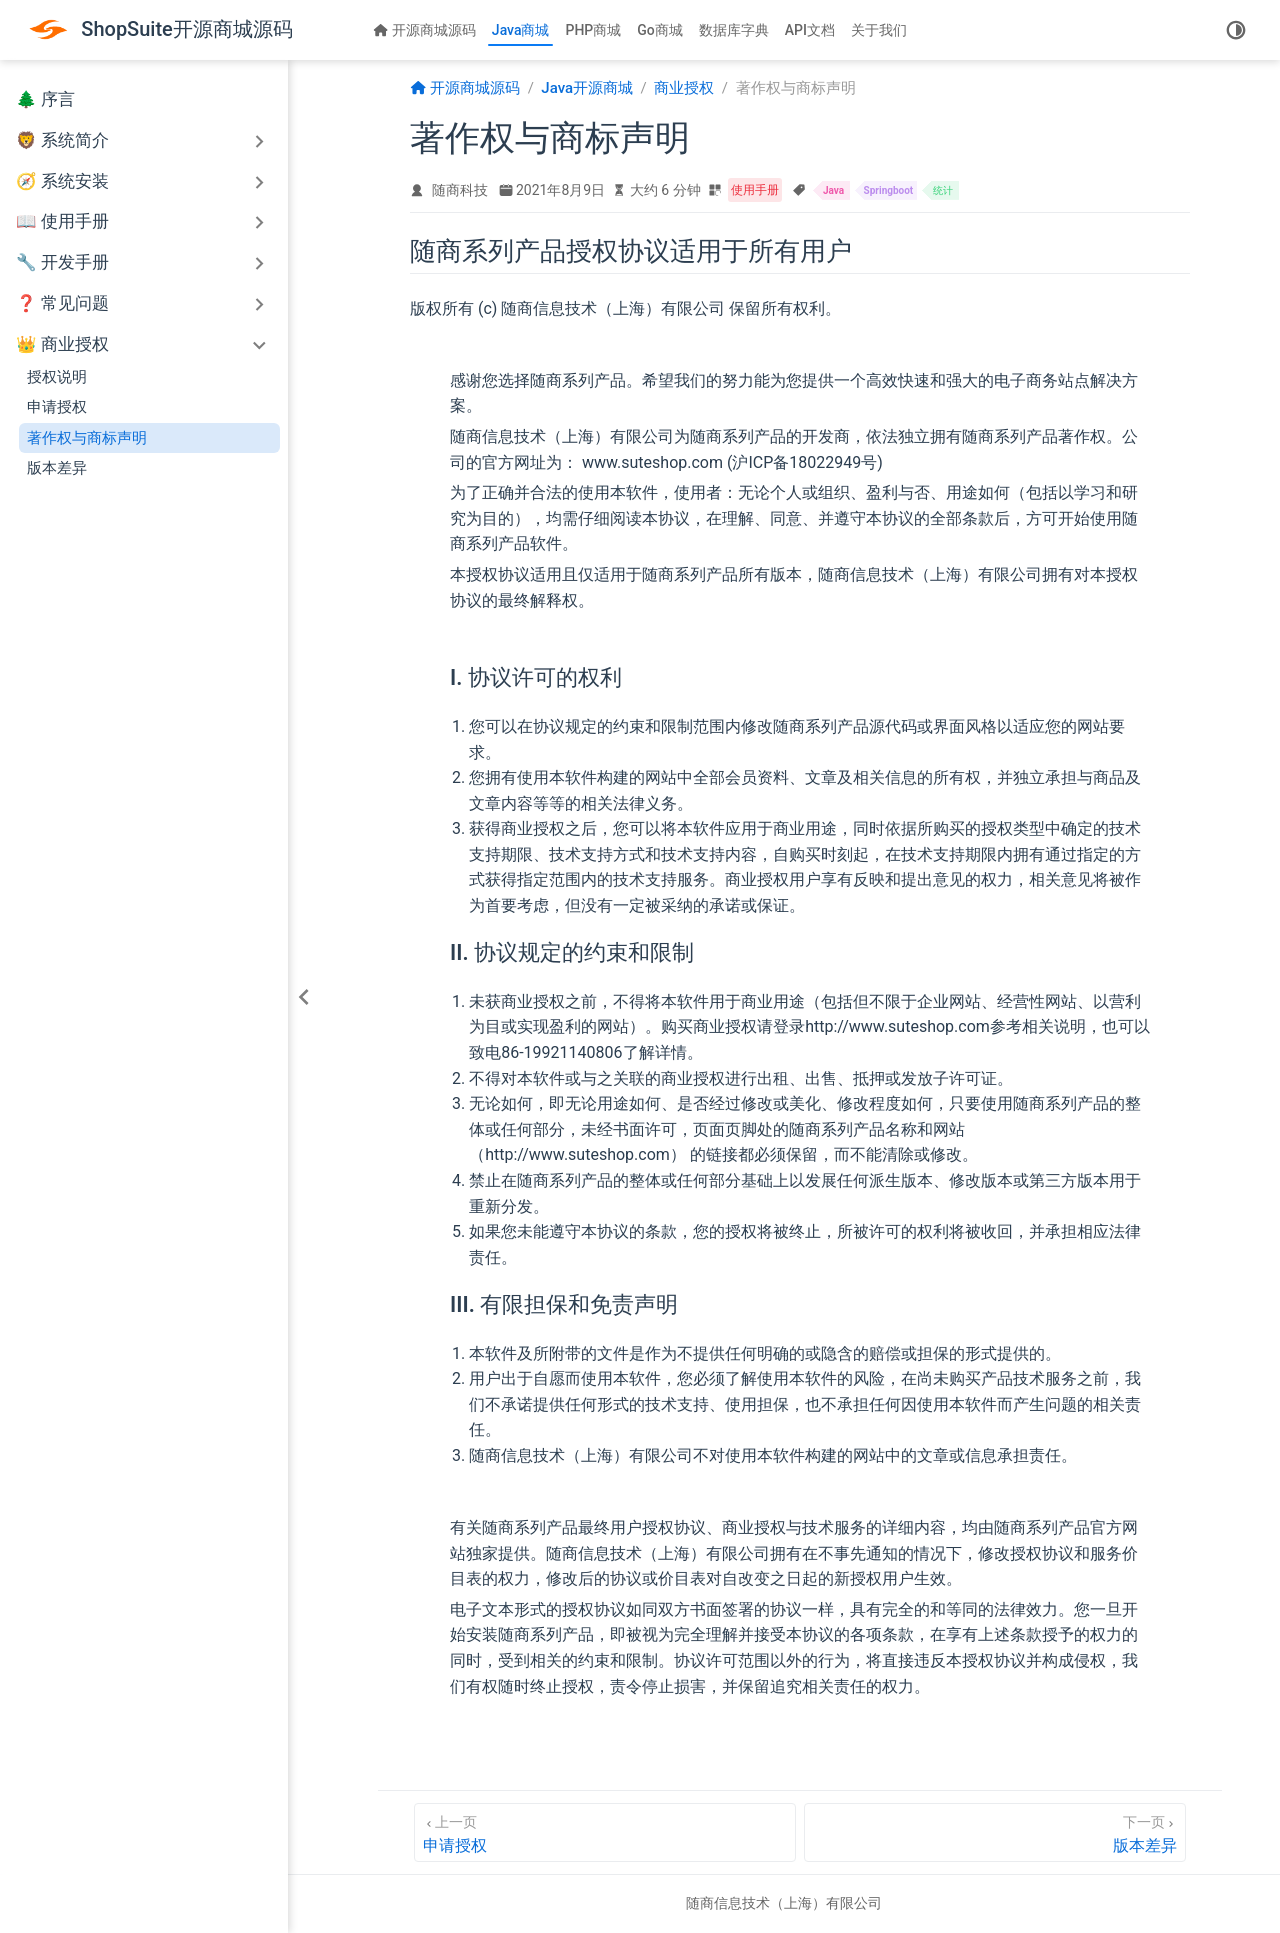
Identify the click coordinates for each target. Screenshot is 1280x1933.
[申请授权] (605, 1832)
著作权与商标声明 (87, 438)
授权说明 (57, 377)
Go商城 (659, 30)
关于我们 (879, 30)
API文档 (810, 30)
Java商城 (521, 30)
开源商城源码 (424, 30)
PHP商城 (593, 30)
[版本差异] (995, 1832)
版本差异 (57, 468)
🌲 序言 (45, 99)
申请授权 (57, 407)
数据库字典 (734, 30)
